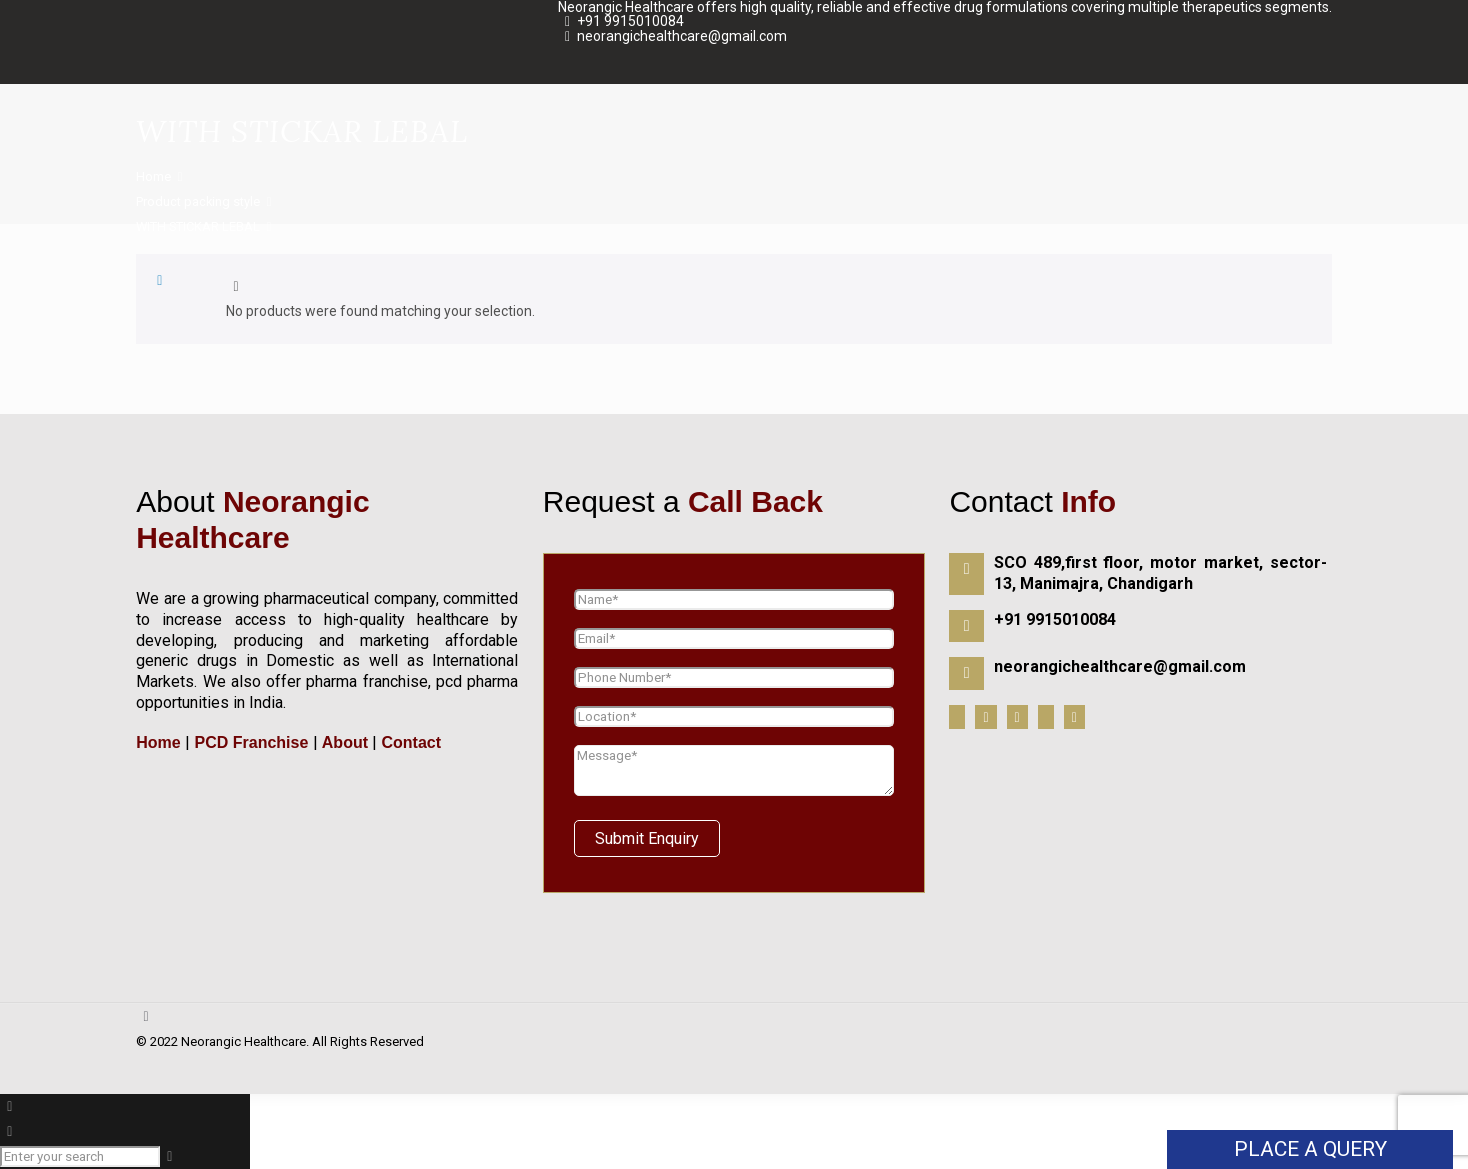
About (345, 742)
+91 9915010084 (630, 21)
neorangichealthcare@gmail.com (682, 36)
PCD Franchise (251, 742)
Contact (409, 742)
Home (153, 176)
